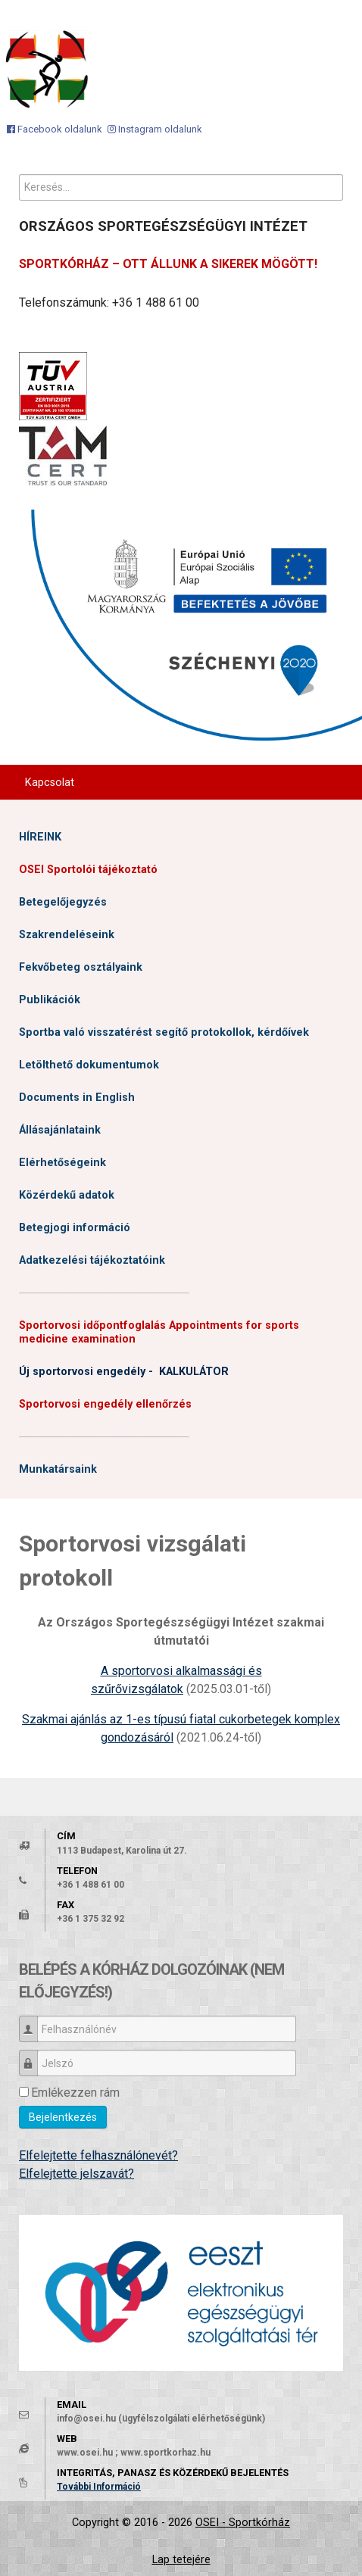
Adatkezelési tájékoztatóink (92, 1260)
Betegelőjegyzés (63, 902)
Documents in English (77, 1097)
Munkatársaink (58, 1469)
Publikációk (49, 999)
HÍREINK (40, 837)
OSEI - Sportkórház (242, 2522)
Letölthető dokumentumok (89, 1065)
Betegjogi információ (74, 1227)
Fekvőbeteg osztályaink (80, 967)
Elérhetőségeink (62, 1162)
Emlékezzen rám (75, 2092)
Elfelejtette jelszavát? (76, 2173)
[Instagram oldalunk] (155, 128)
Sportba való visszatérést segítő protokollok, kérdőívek (164, 1032)
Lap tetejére (181, 2559)
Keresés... (19, 174)
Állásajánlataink (60, 1130)
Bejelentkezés (63, 2117)
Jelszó (33, 2056)
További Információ (99, 2486)
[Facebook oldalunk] (54, 128)
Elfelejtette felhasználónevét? (98, 2155)
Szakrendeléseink (66, 934)
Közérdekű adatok (66, 1195)
